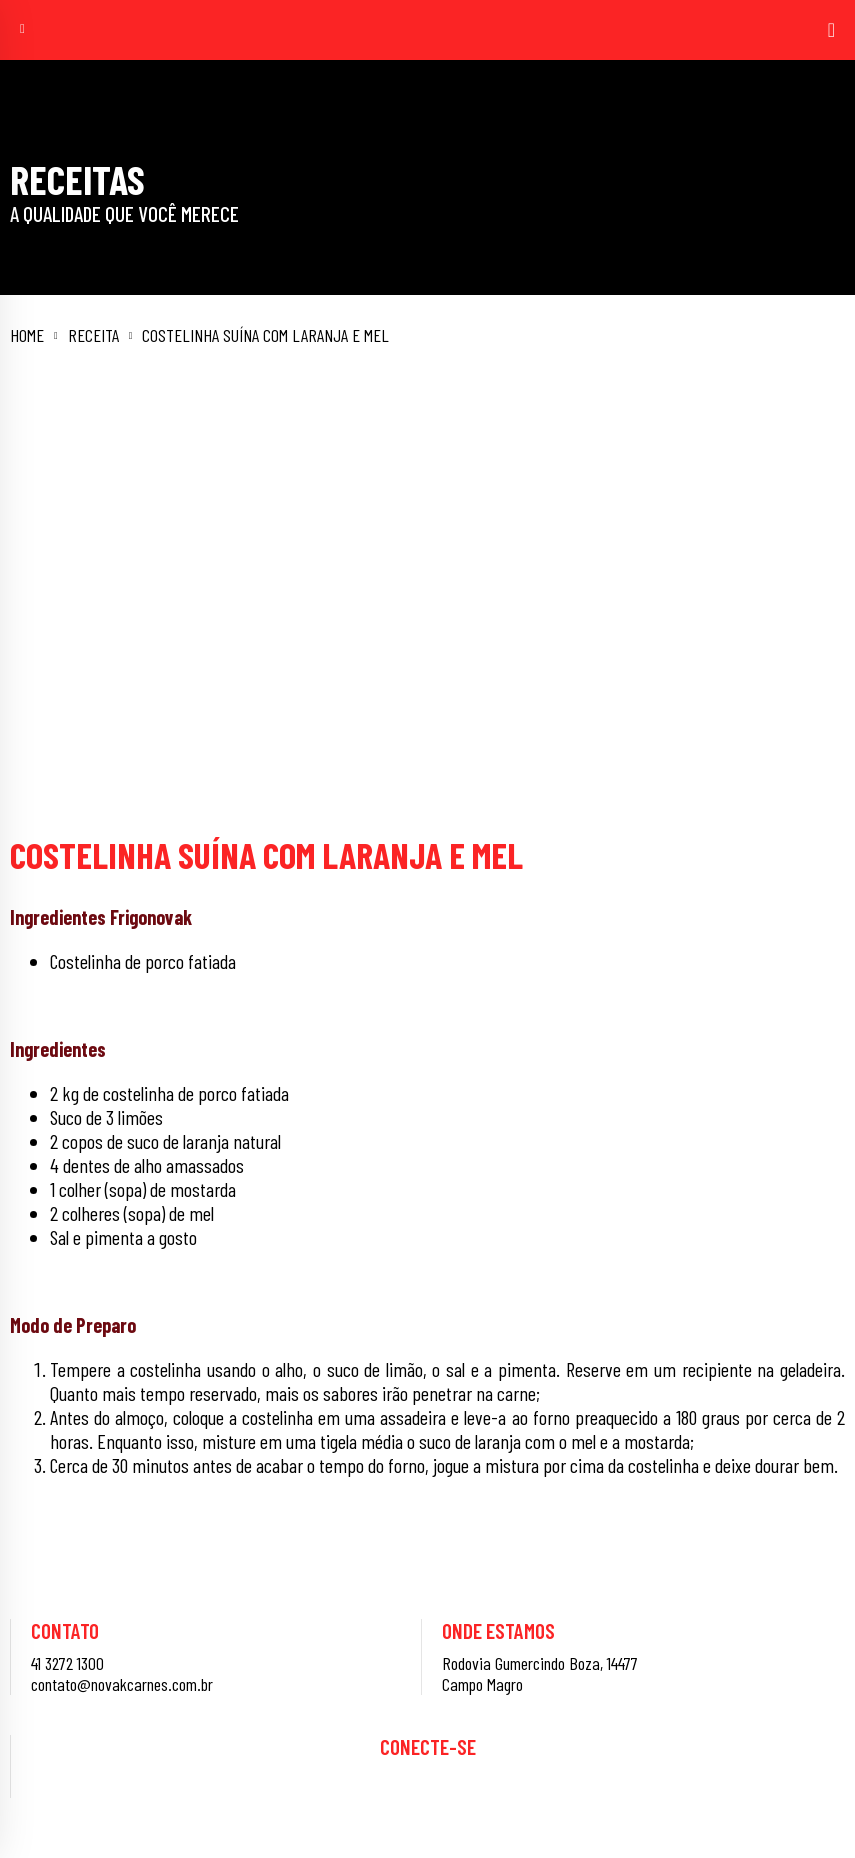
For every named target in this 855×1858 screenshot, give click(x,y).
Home (27, 335)
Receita (93, 335)
